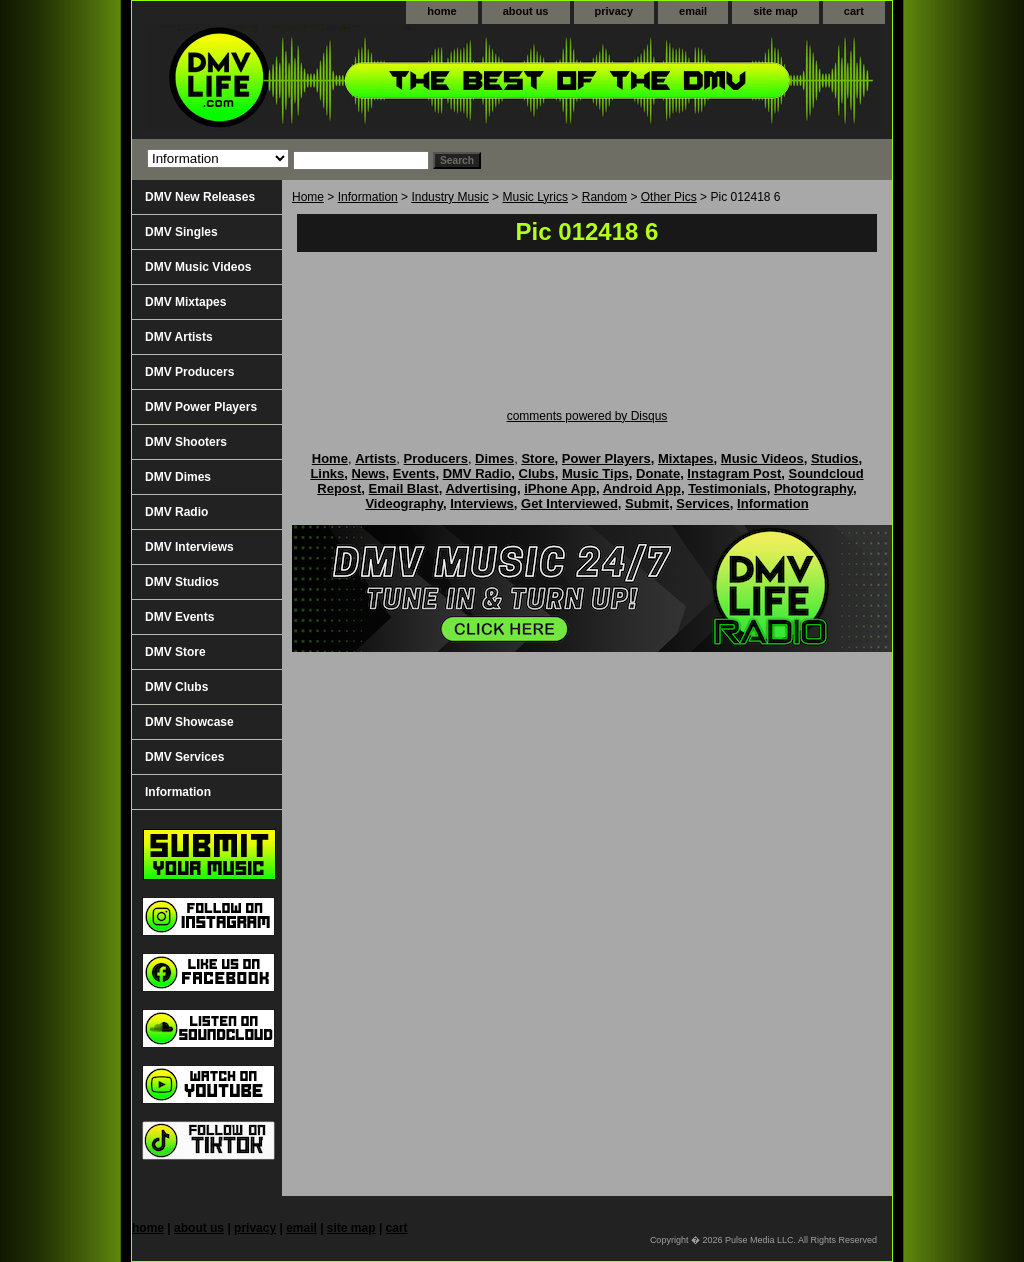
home (441, 11)
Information (368, 197)
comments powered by (587, 416)
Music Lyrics (535, 197)
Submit (647, 503)
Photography (813, 488)
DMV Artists (179, 337)
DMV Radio (176, 512)
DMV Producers (189, 372)
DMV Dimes (178, 477)
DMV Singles (181, 232)
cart (854, 11)
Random (604, 197)
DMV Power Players (201, 407)
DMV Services (184, 757)
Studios (835, 458)
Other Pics (669, 197)
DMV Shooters (186, 442)
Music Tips (595, 473)
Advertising (481, 488)
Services (703, 503)
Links (327, 473)
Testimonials (727, 488)
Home (308, 197)
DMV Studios (182, 582)
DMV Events (179, 617)
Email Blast (404, 488)
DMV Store (175, 652)
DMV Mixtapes (185, 302)
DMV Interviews (189, 547)
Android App (642, 488)
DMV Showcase (189, 722)
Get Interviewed (569, 503)
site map (775, 11)
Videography (404, 503)
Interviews (482, 503)
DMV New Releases (200, 197)
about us (526, 11)
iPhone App (560, 488)
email (693, 11)
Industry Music (449, 197)
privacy (614, 11)
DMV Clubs (176, 687)
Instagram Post (734, 473)
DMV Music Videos (198, 267)
